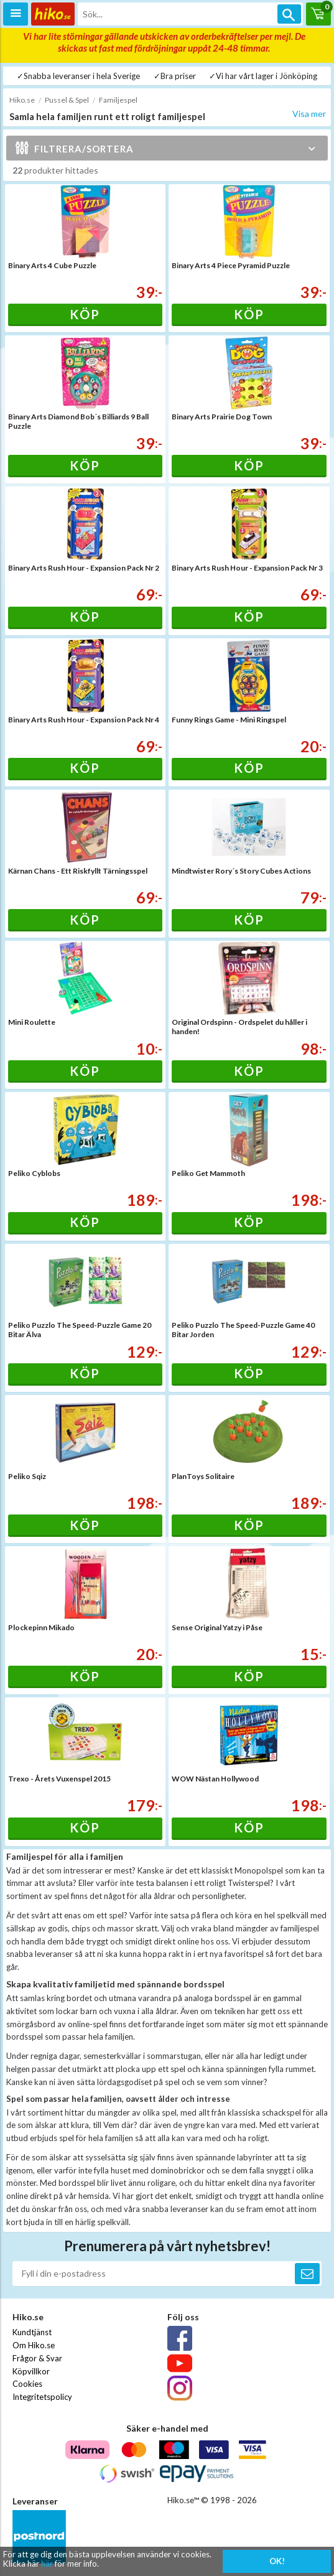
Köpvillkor (31, 2371)
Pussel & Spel (67, 100)
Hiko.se (22, 100)
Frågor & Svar (37, 2358)
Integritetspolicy (42, 2397)
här (47, 2564)
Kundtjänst (32, 2332)
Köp (85, 314)
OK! (277, 2561)
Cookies (27, 2384)
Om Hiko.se (33, 2345)
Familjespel (118, 100)
